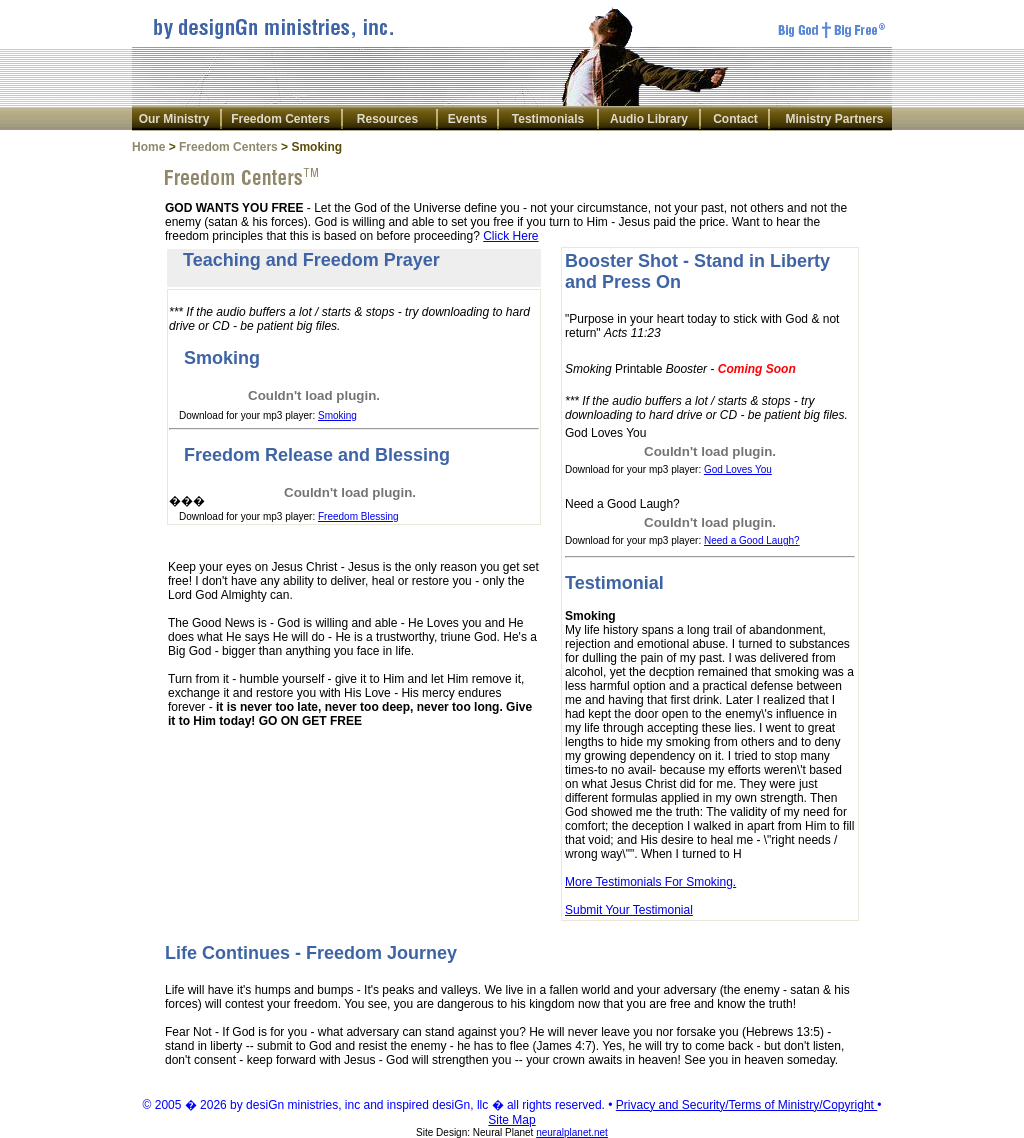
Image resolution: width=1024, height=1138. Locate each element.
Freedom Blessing (358, 516)
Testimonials (548, 119)
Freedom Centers (280, 119)
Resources (387, 119)
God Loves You (738, 469)
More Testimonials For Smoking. (650, 882)
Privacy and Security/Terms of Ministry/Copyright (746, 1105)
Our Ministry (174, 119)
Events (467, 119)
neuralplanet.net (572, 1132)
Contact (735, 119)
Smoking (337, 415)
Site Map (511, 1120)
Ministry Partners (834, 119)
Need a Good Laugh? (752, 540)
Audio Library (649, 119)
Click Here (510, 236)
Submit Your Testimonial (629, 910)
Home (148, 147)
